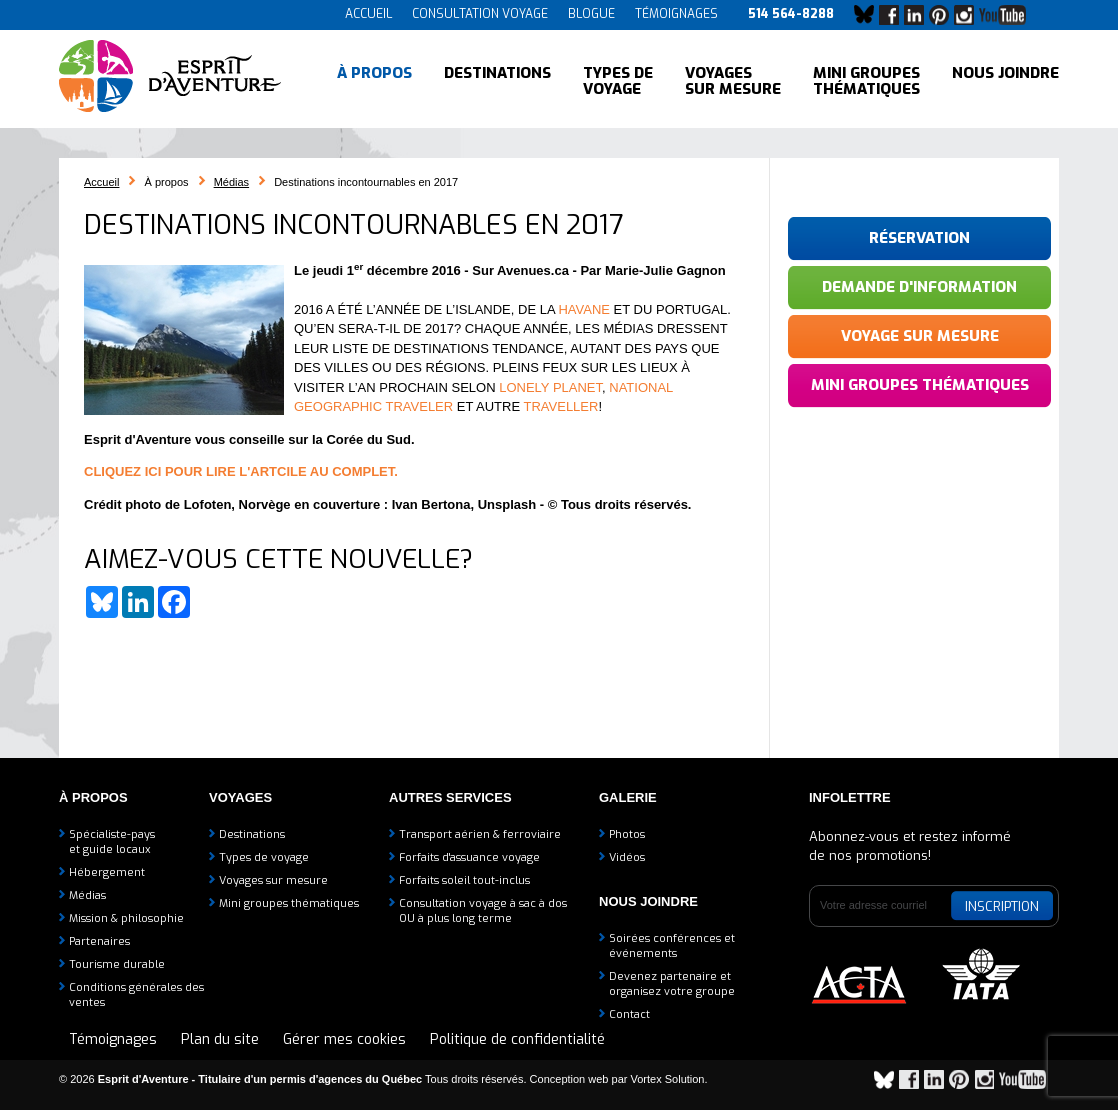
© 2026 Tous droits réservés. (293, 1079)
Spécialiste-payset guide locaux (112, 842)
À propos (374, 80)
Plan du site (220, 1039)
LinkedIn (919, 15)
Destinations (497, 80)
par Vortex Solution (658, 1079)
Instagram (969, 15)
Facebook (894, 15)
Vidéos (627, 857)
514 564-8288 (791, 14)
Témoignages (676, 14)
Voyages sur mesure (733, 80)
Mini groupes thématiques (866, 80)
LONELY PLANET (550, 387)
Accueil (368, 14)
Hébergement (107, 872)
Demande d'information (919, 287)
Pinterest (944, 15)
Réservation (919, 238)
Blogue (591, 14)
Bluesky (869, 15)
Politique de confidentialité (517, 1039)
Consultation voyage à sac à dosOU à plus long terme (483, 911)
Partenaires (99, 941)
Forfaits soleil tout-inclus (464, 880)
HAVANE (584, 309)
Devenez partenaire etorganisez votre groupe (672, 984)
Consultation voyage (480, 14)
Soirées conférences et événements (672, 946)
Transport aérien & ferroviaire (480, 834)
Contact (629, 1014)
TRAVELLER (561, 406)
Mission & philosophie (126, 918)
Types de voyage (618, 80)
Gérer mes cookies (344, 1039)
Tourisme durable (117, 964)
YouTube (1006, 15)
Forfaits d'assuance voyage (469, 857)
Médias (231, 182)
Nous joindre (1005, 80)
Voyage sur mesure (920, 336)
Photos (627, 834)
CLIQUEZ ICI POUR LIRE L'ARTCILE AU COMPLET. (241, 471)
